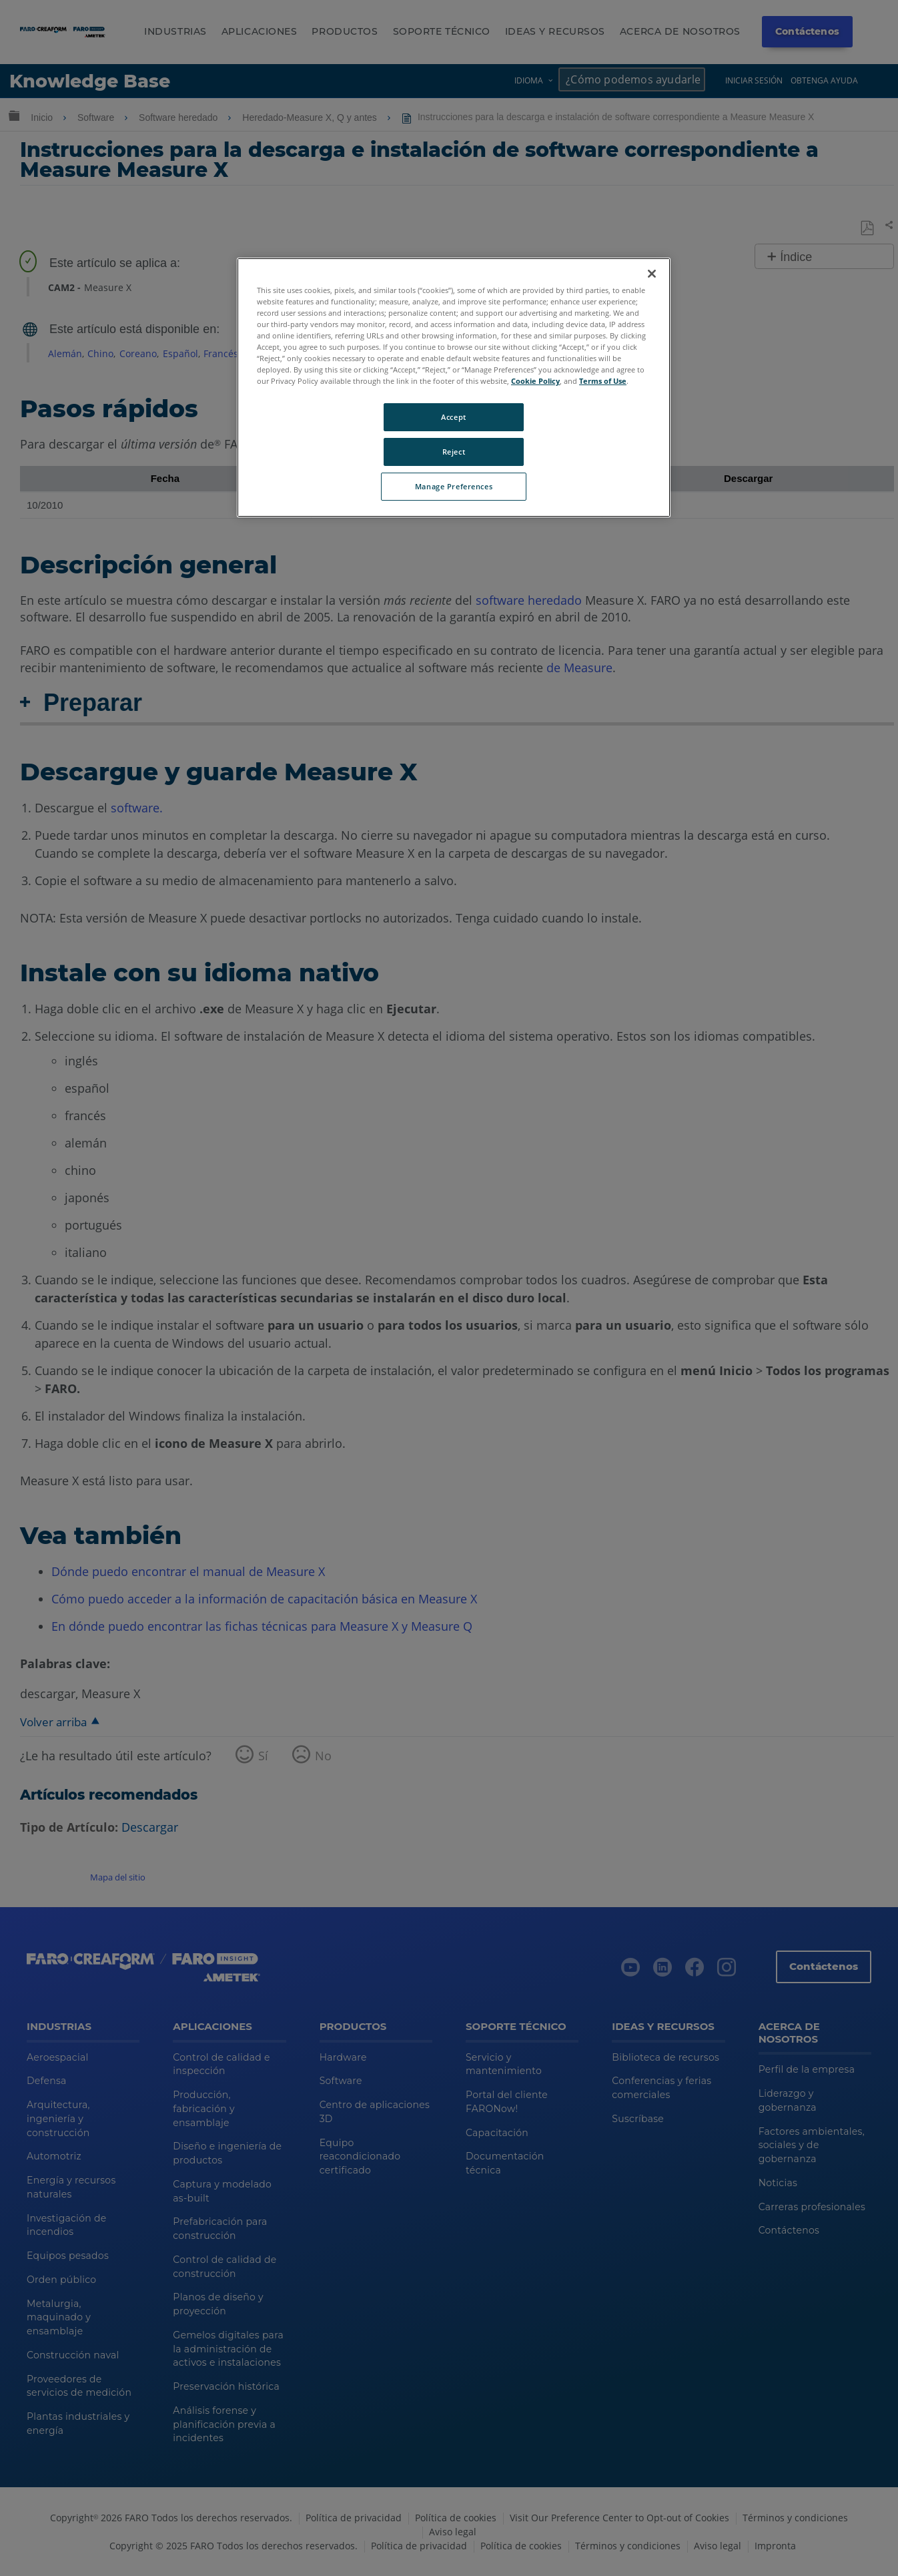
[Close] (651, 273)
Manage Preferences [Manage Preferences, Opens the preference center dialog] (453, 486)
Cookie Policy (535, 381)
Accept (453, 417)
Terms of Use (602, 381)
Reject (453, 452)
